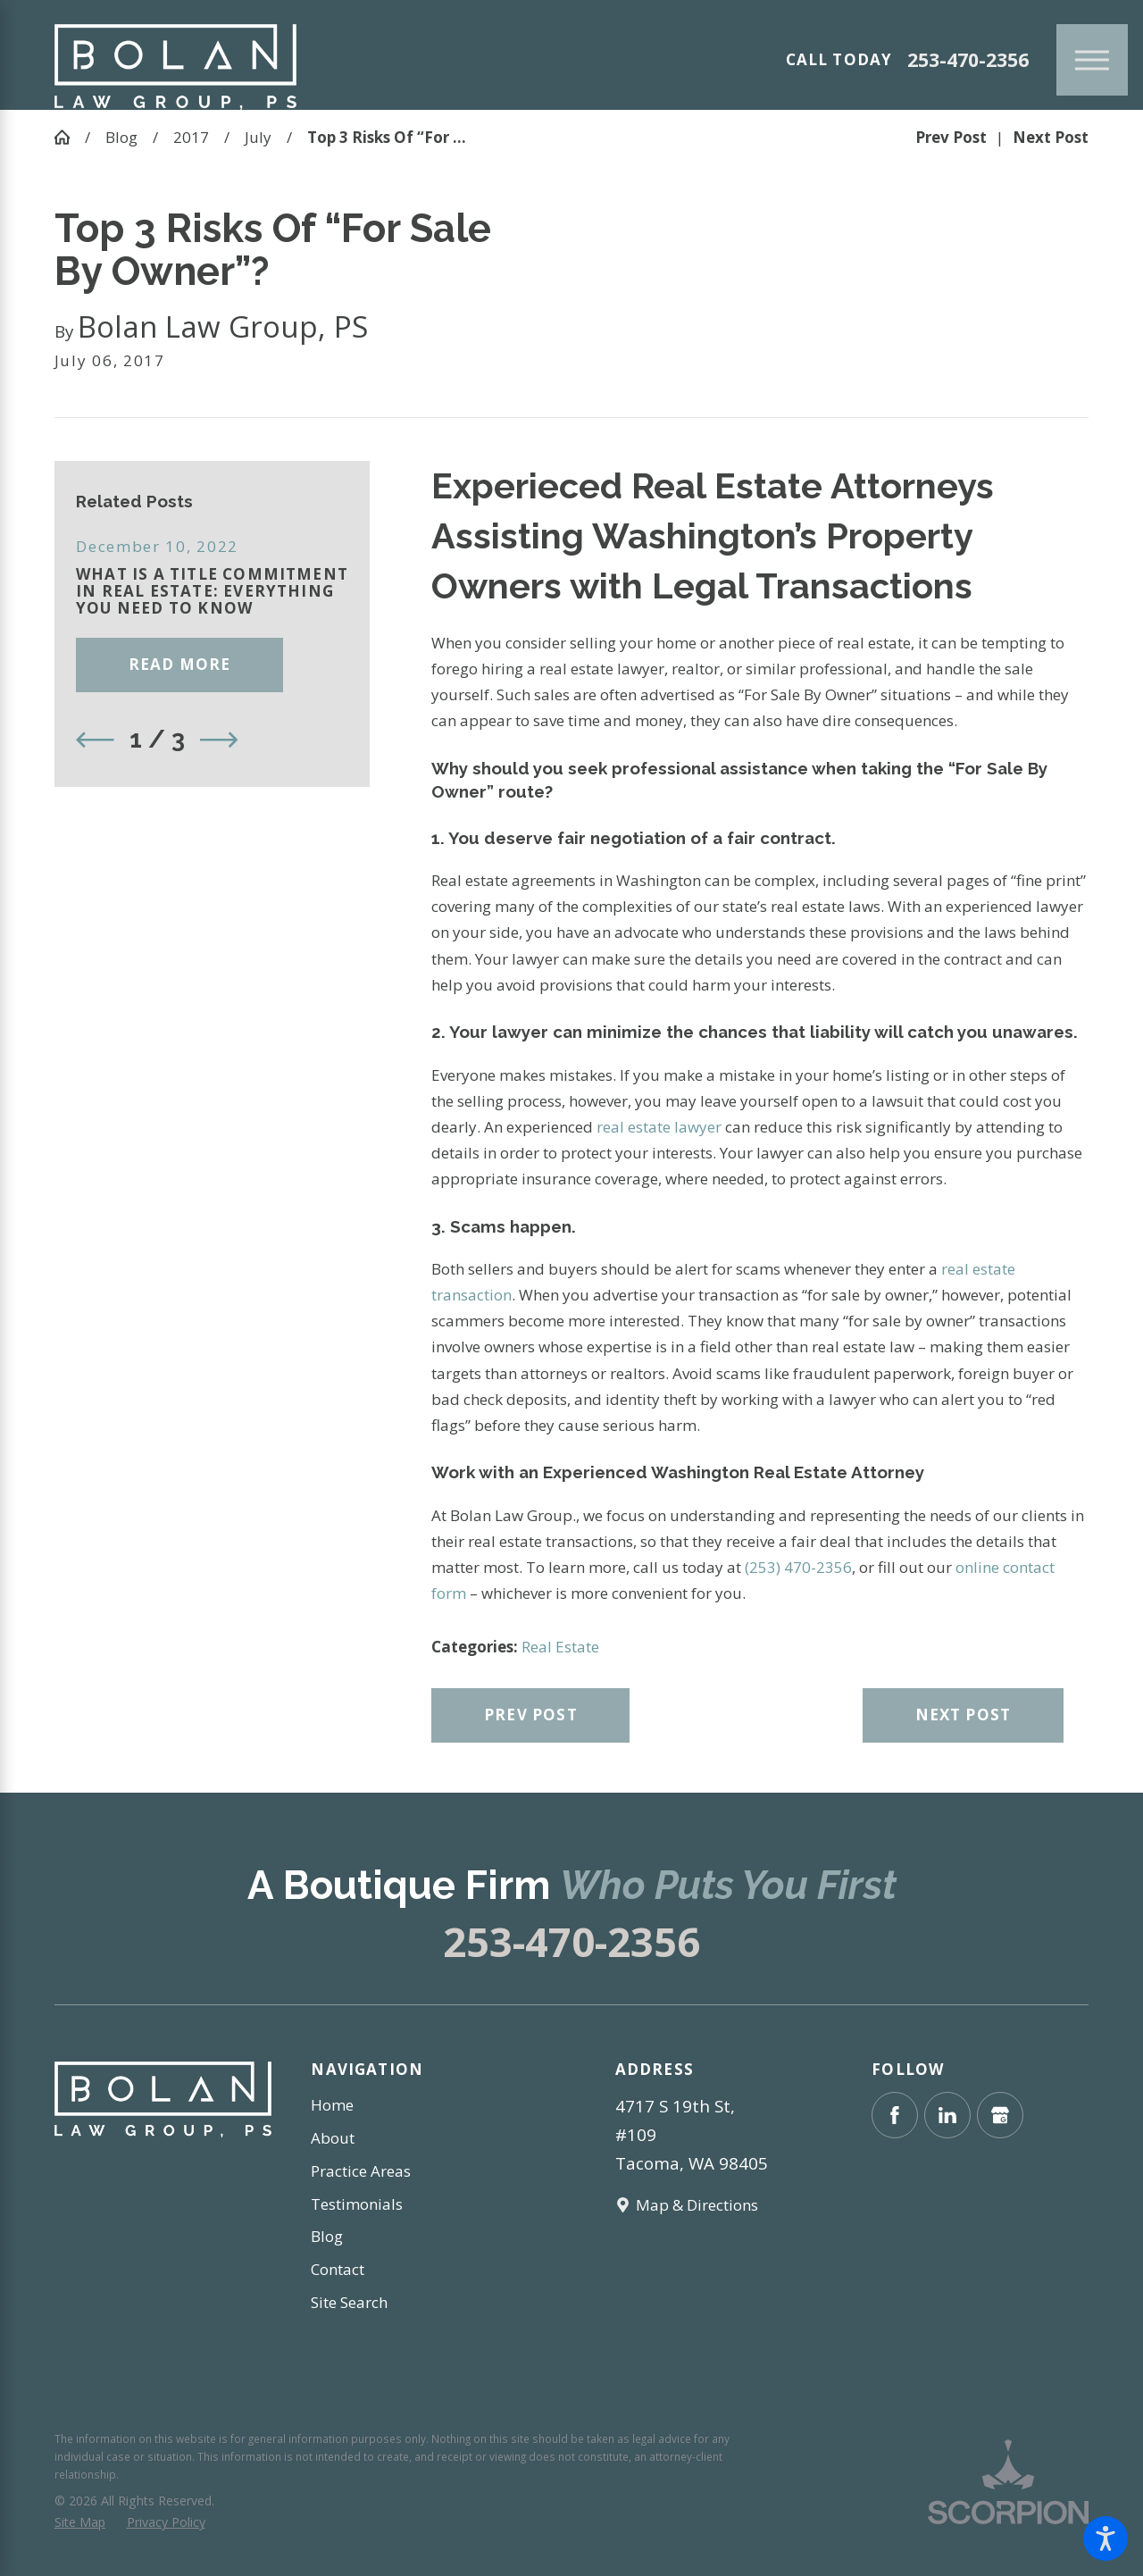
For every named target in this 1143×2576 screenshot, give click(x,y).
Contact (337, 2269)
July (258, 137)
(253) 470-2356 (798, 1567)
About (333, 2138)
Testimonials (357, 2204)
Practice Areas (361, 2171)
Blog (121, 137)
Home (332, 2105)
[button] (1105, 2538)
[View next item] (219, 740)
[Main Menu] (1092, 60)
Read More (180, 664)
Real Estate (560, 1646)
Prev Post (531, 1714)
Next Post (963, 1714)
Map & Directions (697, 2205)
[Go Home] (69, 137)
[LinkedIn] (947, 2115)
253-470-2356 (968, 60)
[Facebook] (895, 2115)
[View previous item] (95, 740)
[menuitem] (419, 2105)
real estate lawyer (661, 1127)
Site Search (349, 2302)
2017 (191, 137)
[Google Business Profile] (1000, 2115)
